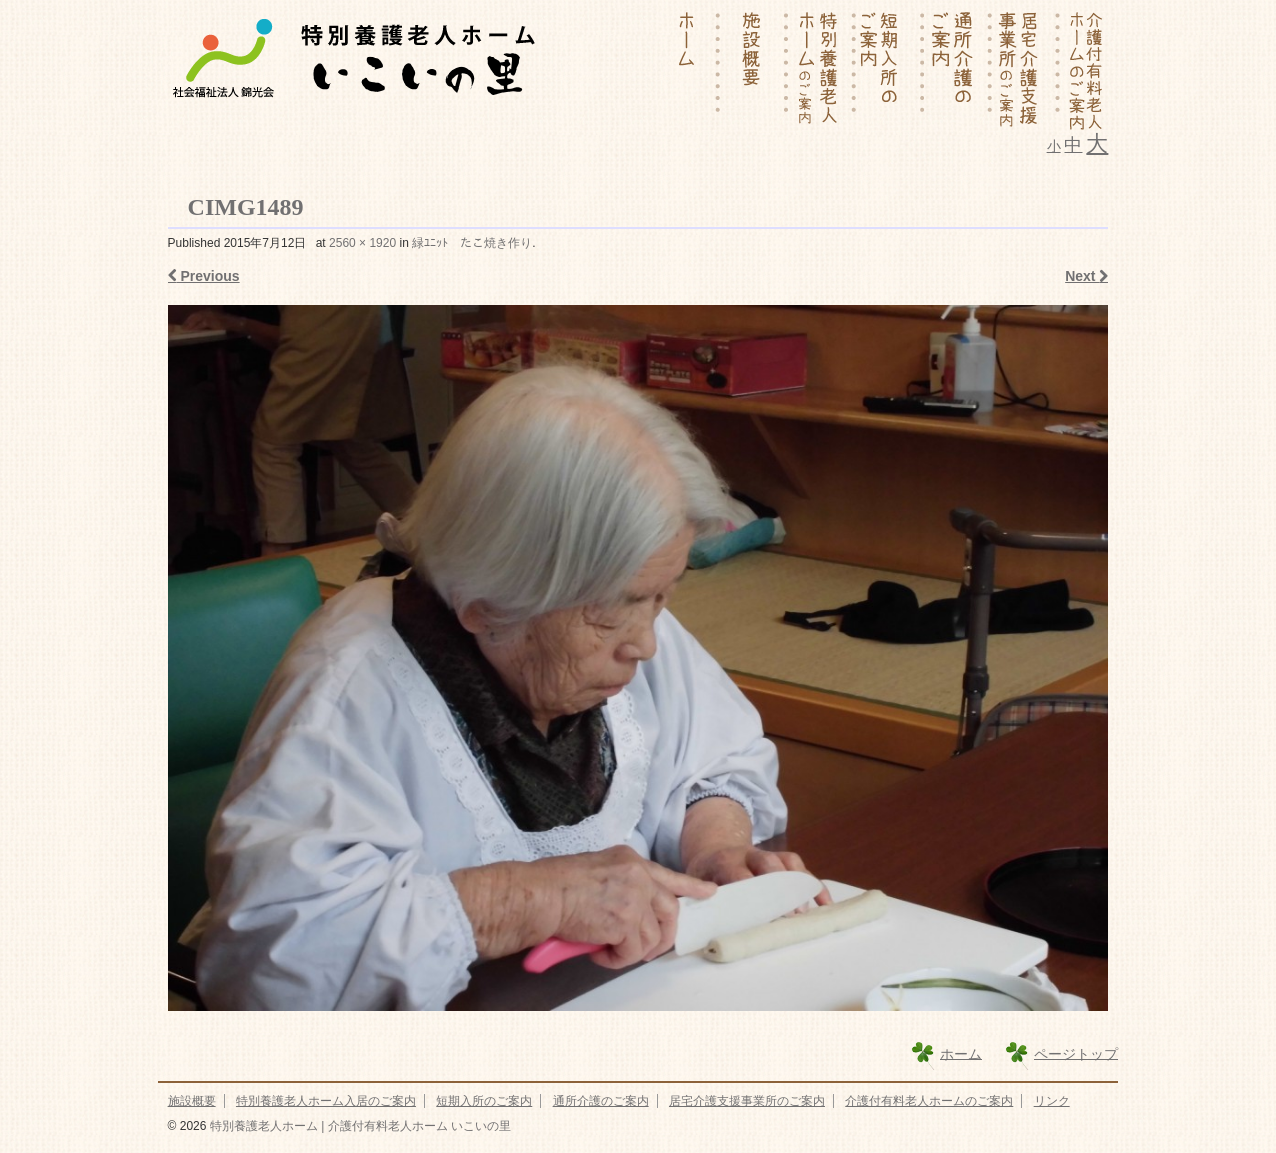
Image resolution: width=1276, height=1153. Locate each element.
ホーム (961, 1053)
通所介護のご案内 (601, 1101)
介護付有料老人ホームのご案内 (929, 1101)
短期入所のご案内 (484, 1101)
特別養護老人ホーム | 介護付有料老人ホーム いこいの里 (358, 1126)
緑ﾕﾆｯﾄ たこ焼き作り (472, 243)
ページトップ (1076, 1053)
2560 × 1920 (362, 243)
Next (1086, 276)
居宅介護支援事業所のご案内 (747, 1101)
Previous (204, 276)
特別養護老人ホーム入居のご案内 (326, 1101)
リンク (1052, 1101)
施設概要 (192, 1101)
